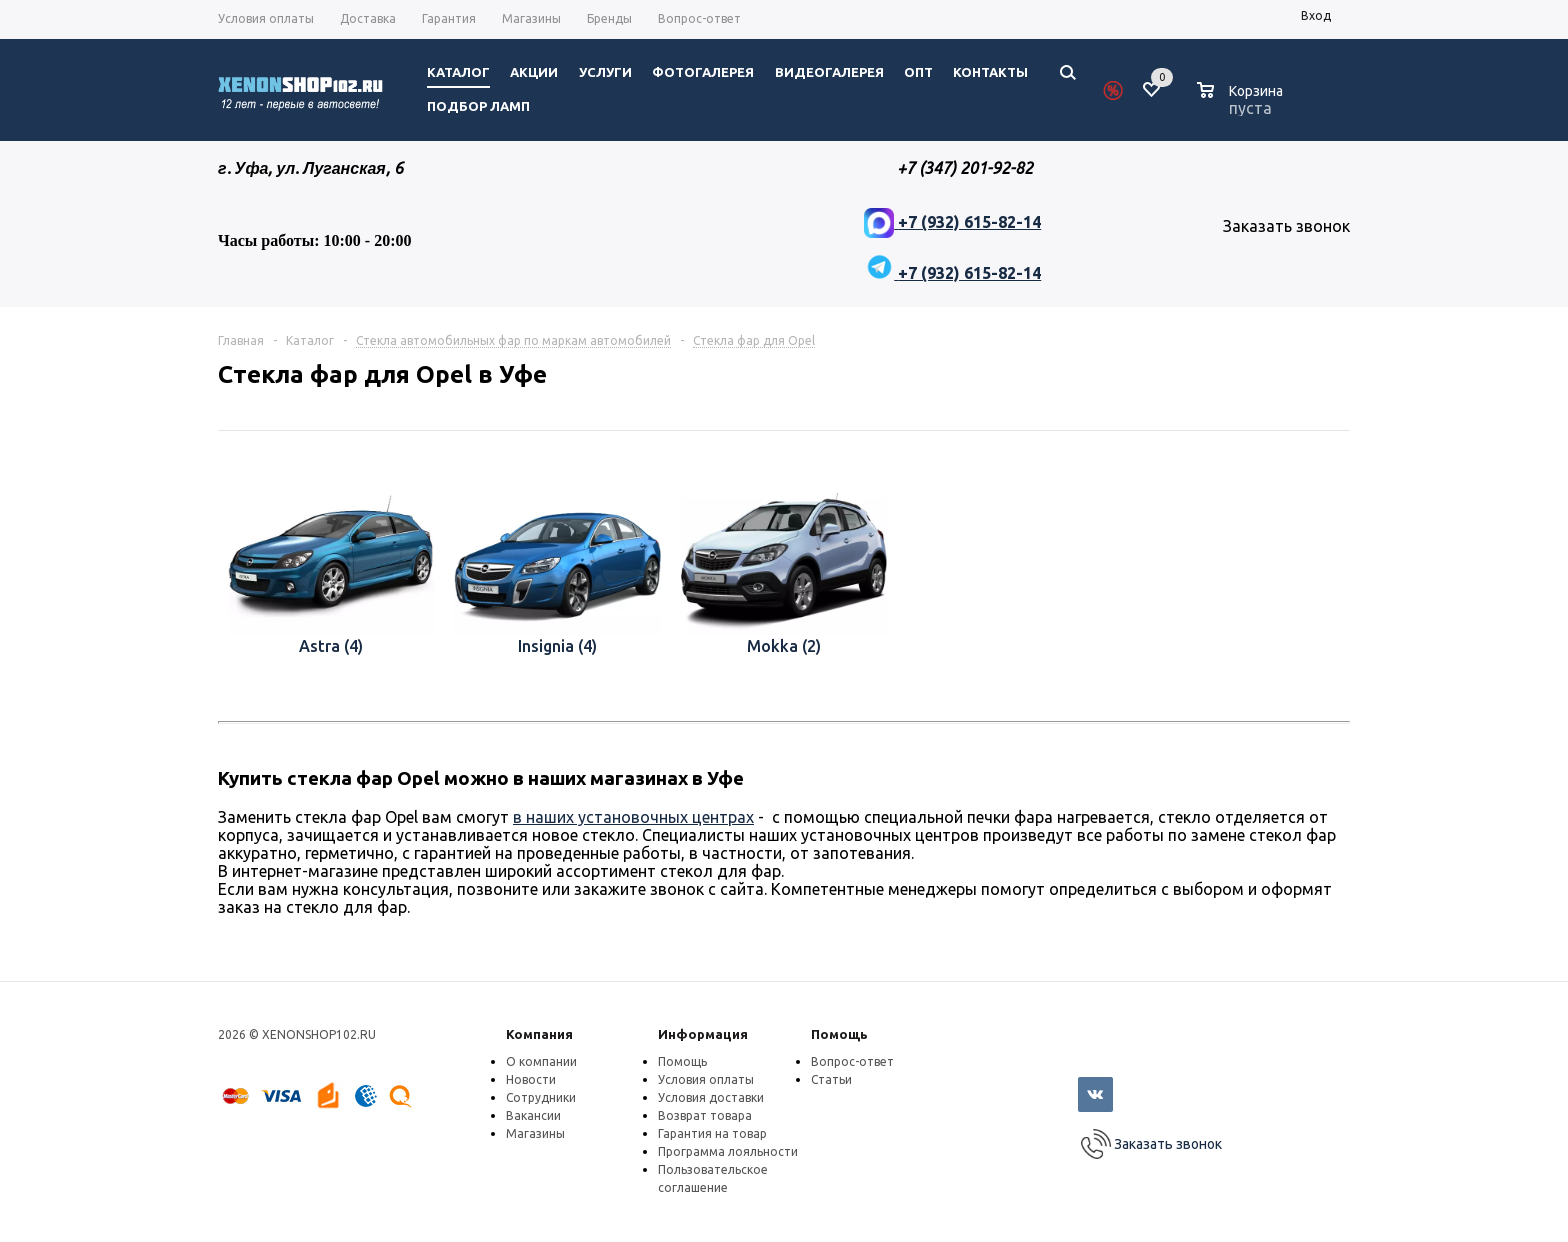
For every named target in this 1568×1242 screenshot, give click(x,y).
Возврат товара (705, 1115)
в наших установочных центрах (633, 817)
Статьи (831, 1079)
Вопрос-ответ (852, 1061)
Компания (539, 1034)
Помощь (839, 1034)
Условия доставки (711, 1097)
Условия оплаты (706, 1079)
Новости (531, 1079)
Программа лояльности (728, 1151)
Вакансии (533, 1115)
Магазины (535, 1133)
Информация (703, 1034)
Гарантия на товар (712, 1133)
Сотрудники (541, 1097)
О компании (541, 1061)
